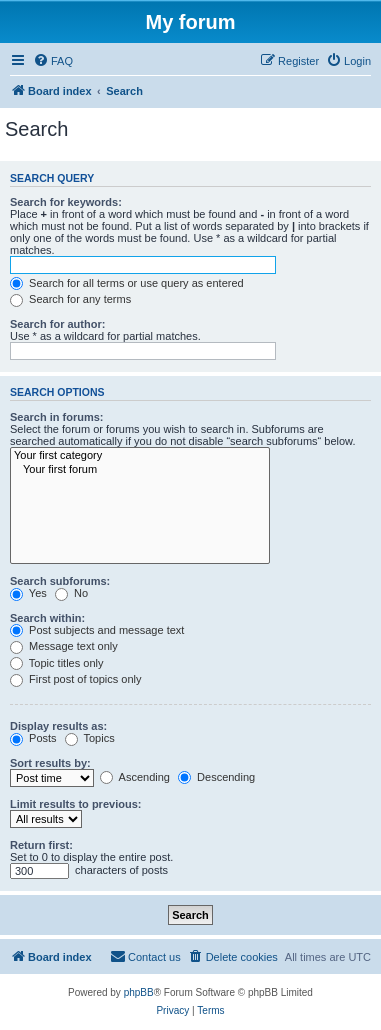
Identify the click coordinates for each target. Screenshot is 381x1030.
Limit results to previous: (75, 804)
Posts (33, 738)
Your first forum (140, 470)
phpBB (139, 992)
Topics (90, 738)
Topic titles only (56, 663)
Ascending (135, 777)
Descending (216, 777)
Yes (28, 593)
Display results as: (58, 726)
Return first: (41, 845)
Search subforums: (60, 581)
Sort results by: (50, 763)
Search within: (47, 618)
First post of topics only (76, 679)
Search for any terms (70, 299)
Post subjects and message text (97, 630)
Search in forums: (57, 417)
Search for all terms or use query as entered (127, 283)
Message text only (64, 646)
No (71, 593)
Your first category (140, 456)
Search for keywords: (66, 202)
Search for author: (57, 324)
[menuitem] (53, 61)
